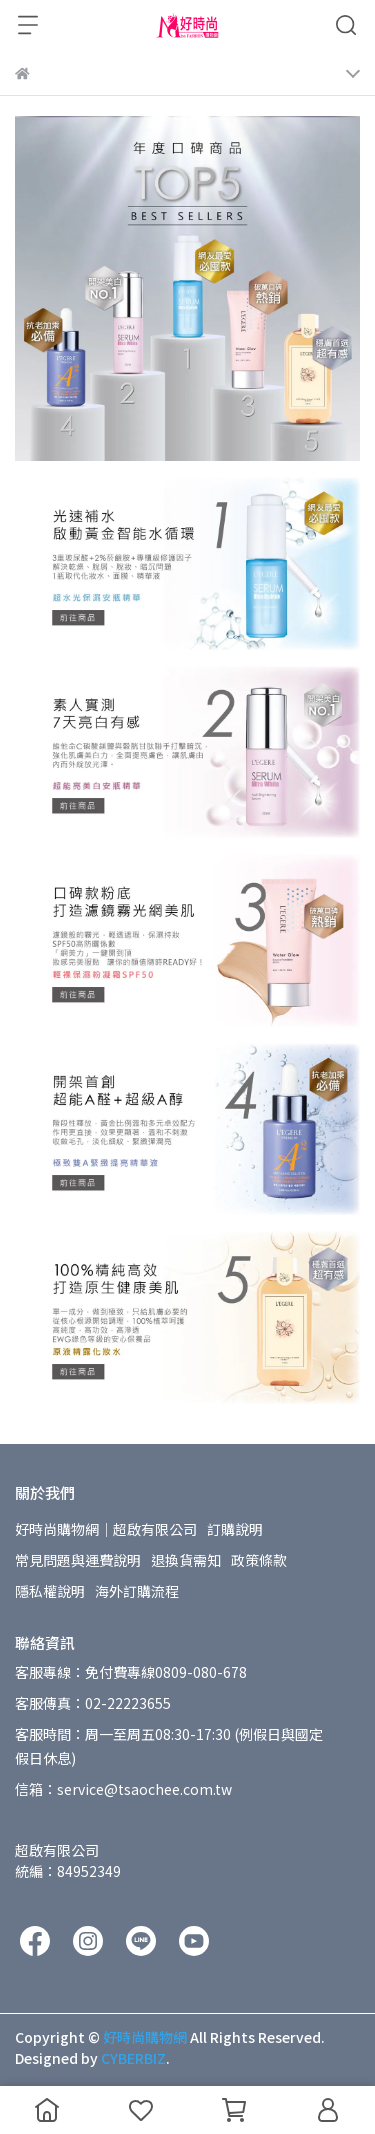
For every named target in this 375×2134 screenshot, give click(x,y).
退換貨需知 (186, 1560)
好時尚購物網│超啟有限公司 (106, 1529)
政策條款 (259, 1560)
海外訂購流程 (137, 1591)
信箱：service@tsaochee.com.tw (123, 1789)
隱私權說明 (50, 1591)
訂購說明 (235, 1529)
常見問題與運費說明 (78, 1560)
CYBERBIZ (133, 2058)
